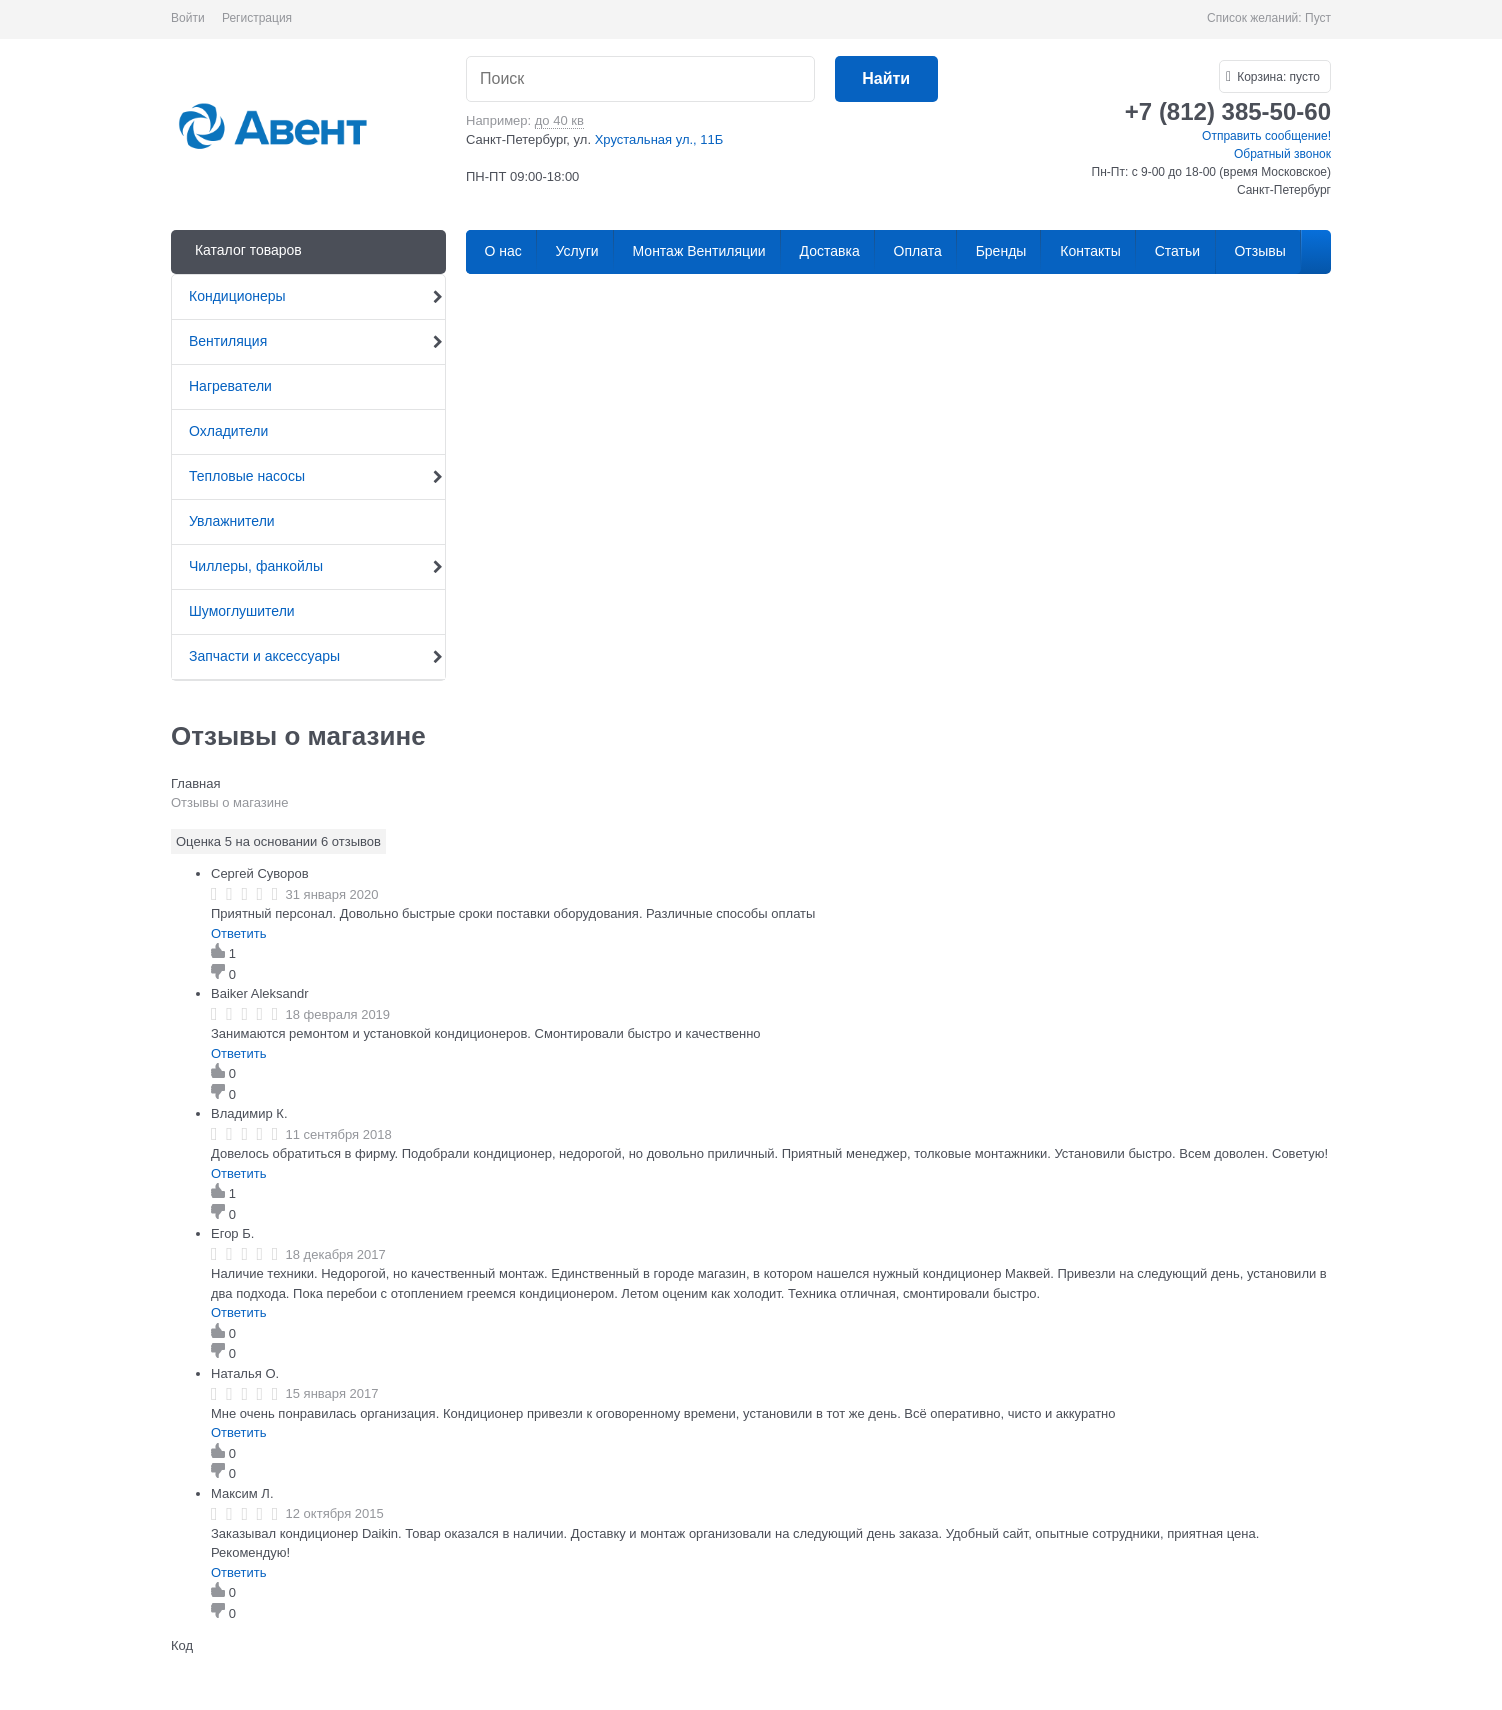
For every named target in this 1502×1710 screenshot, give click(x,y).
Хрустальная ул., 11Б (659, 139)
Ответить (239, 933)
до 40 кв (559, 120)
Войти (188, 18)
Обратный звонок (1282, 154)
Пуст (1318, 18)
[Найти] (886, 79)
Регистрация (257, 18)
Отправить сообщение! (1266, 136)
